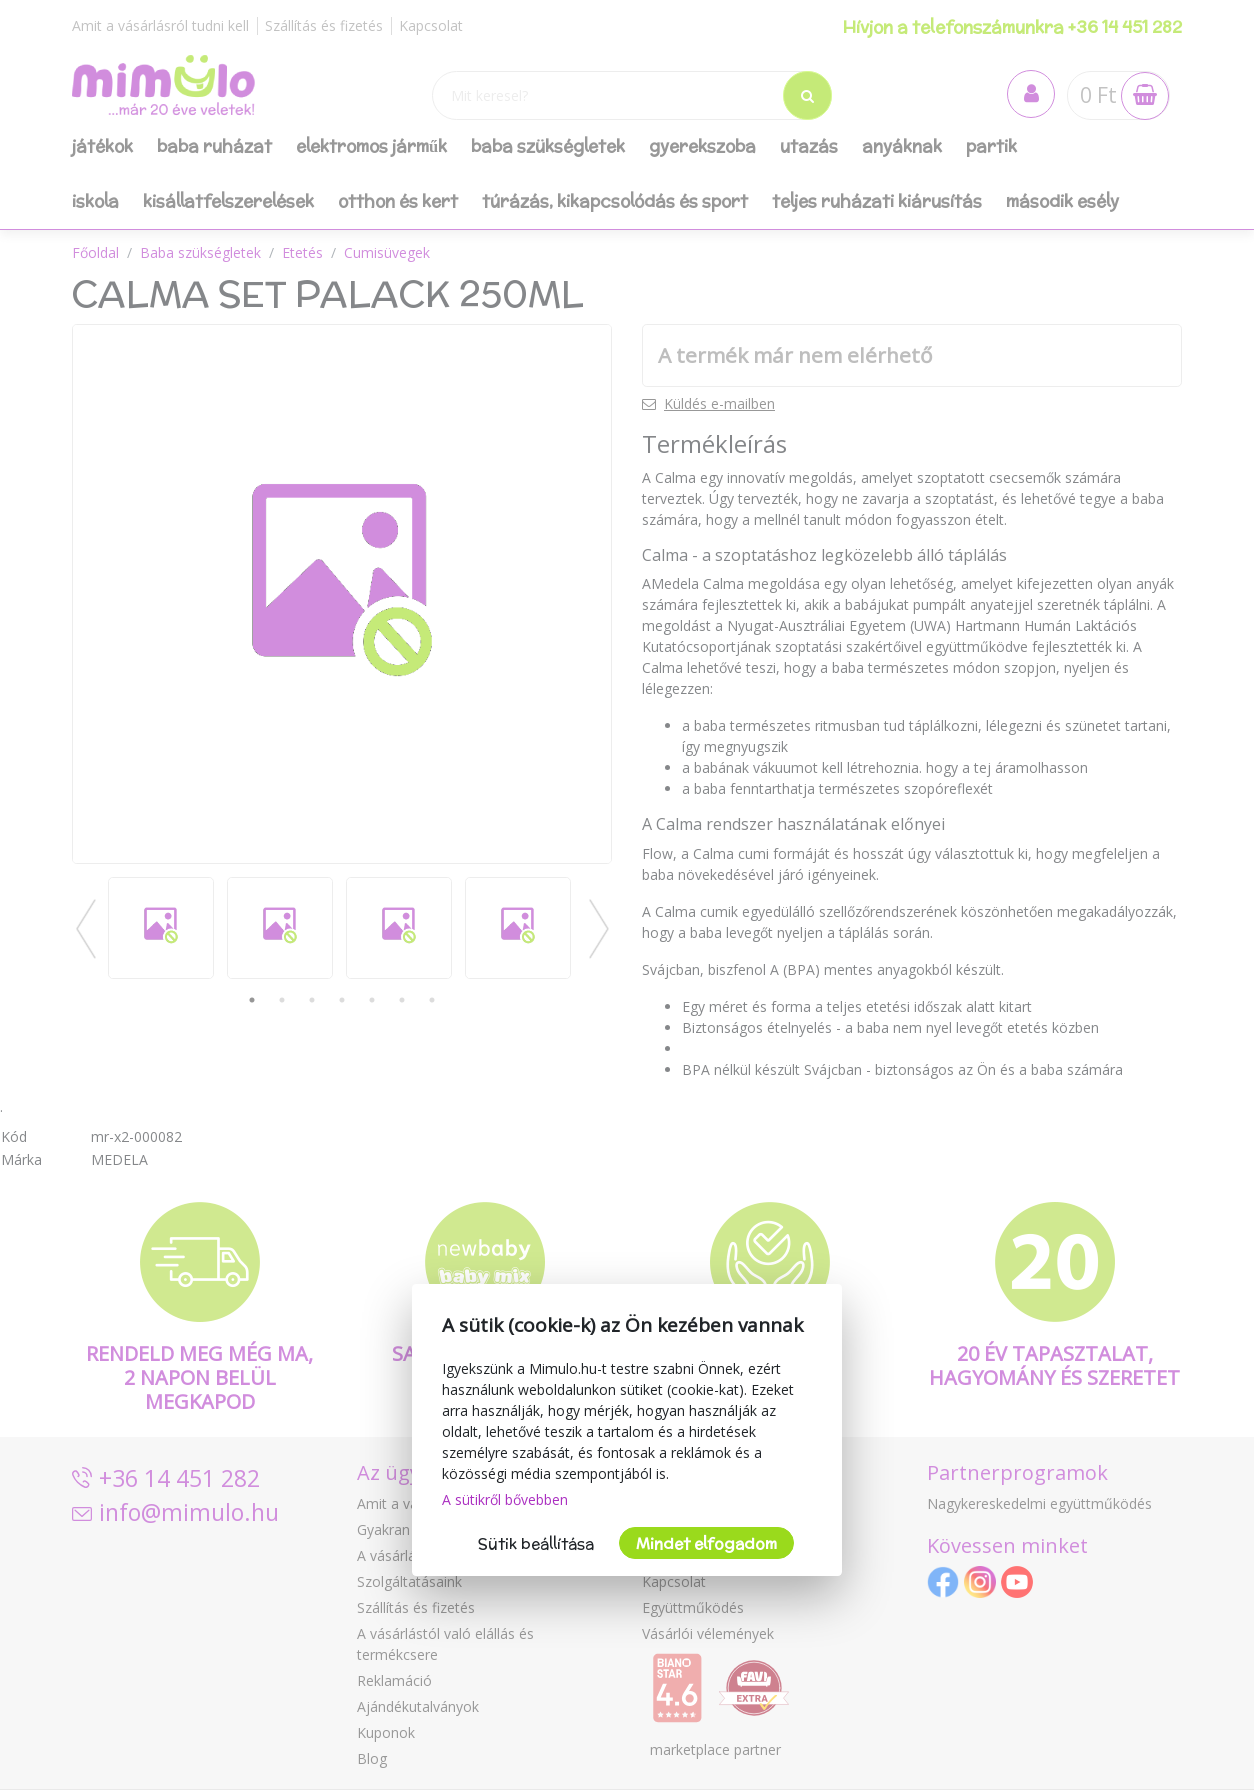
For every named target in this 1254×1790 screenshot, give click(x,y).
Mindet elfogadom (706, 1543)
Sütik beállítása (536, 1543)
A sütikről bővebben (505, 1499)
